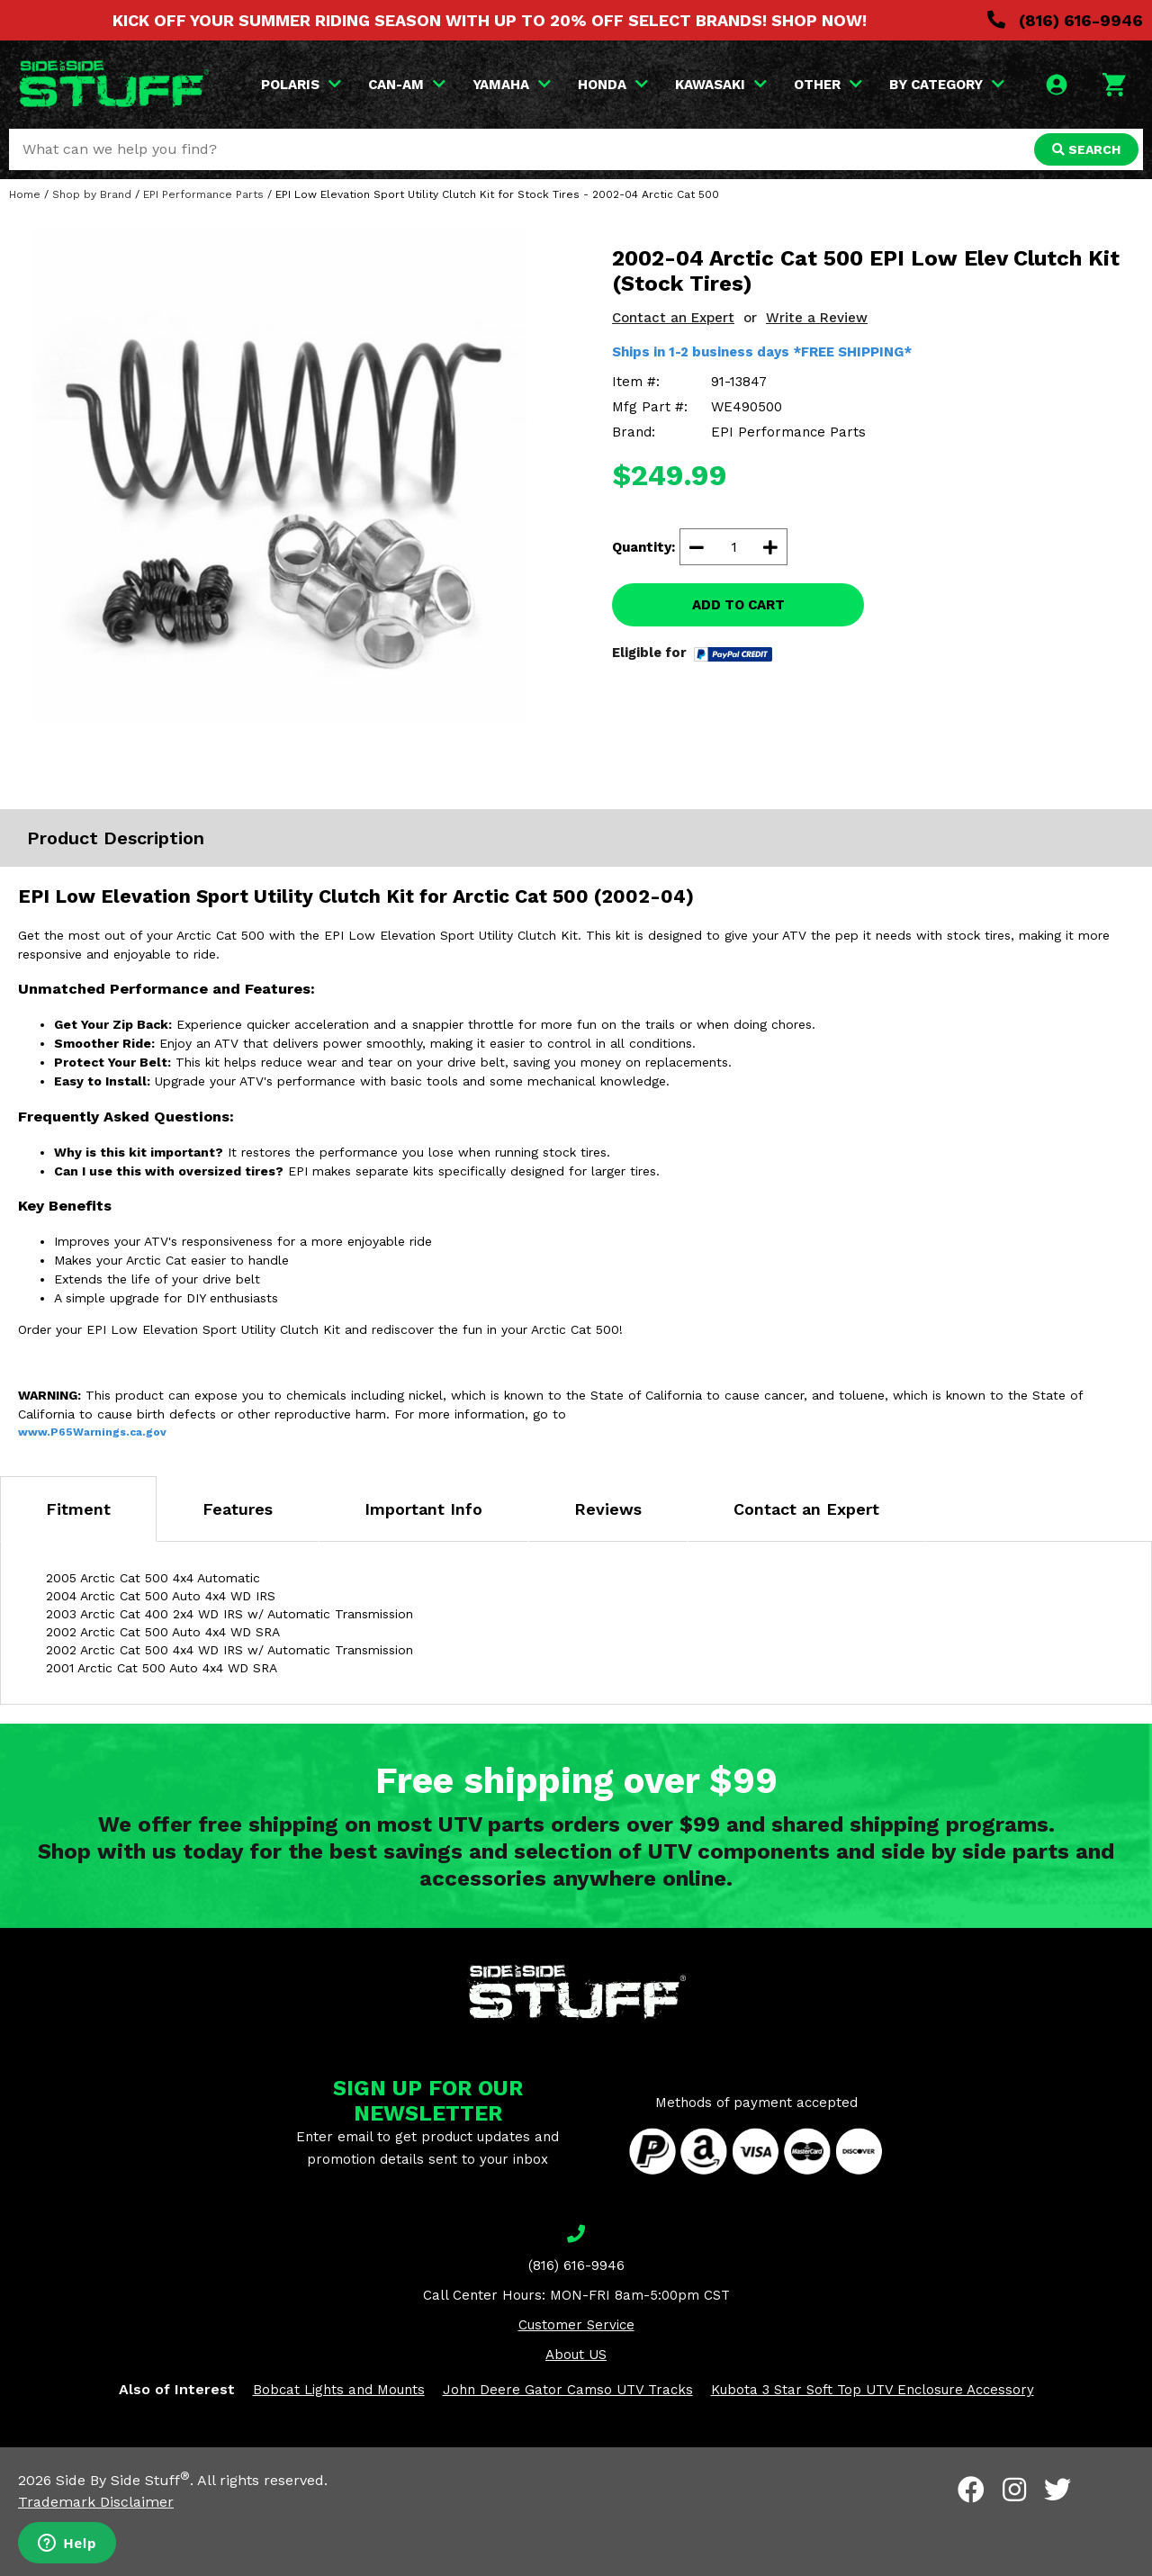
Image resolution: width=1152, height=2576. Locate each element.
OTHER (828, 85)
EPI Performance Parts (203, 194)
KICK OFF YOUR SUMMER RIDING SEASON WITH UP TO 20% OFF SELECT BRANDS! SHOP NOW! (489, 20)
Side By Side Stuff (123, 2480)
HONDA (613, 85)
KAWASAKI (721, 85)
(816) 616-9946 (1065, 20)
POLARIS (301, 85)
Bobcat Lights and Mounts (339, 2390)
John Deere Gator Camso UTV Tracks (568, 2390)
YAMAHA (511, 85)
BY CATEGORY (946, 85)
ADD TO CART (738, 605)
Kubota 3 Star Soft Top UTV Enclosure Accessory (872, 2390)
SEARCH (1086, 149)
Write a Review (817, 318)
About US (576, 2354)
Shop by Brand (91, 194)
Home (24, 194)
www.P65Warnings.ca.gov (92, 1432)
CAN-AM (407, 85)
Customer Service (576, 2325)
